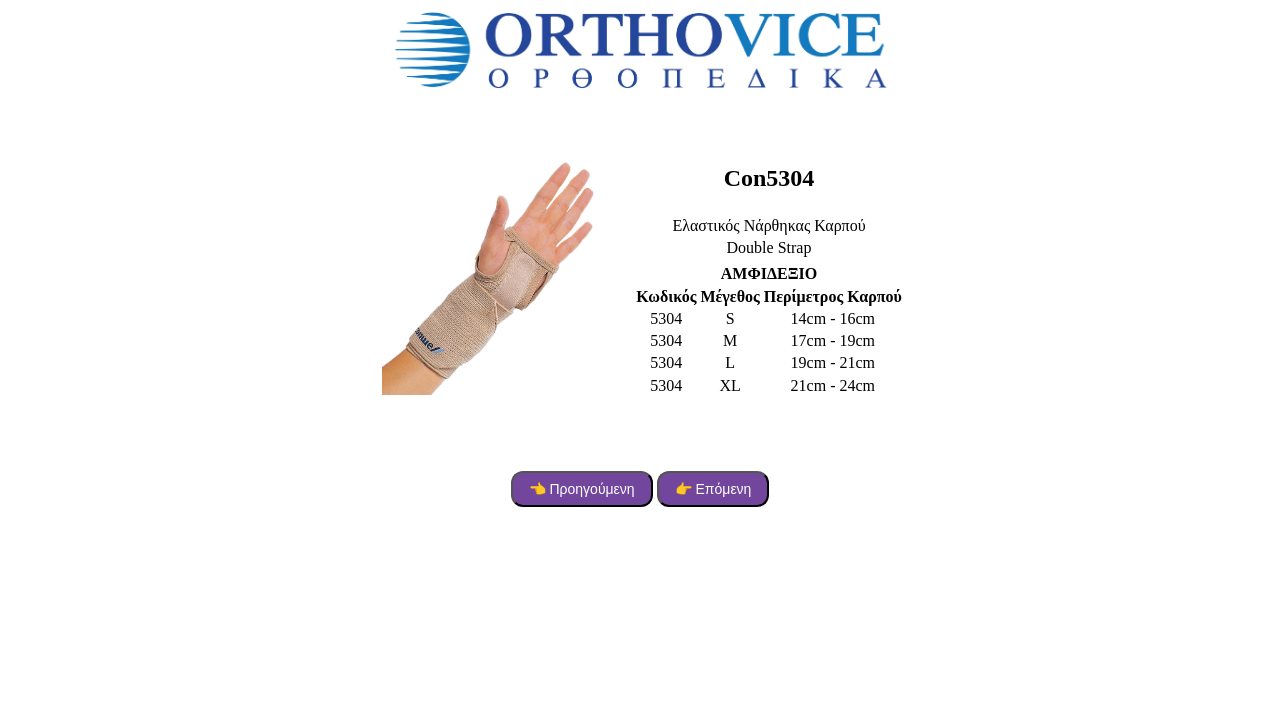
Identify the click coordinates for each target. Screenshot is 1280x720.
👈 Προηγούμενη (582, 489)
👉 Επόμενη (713, 489)
